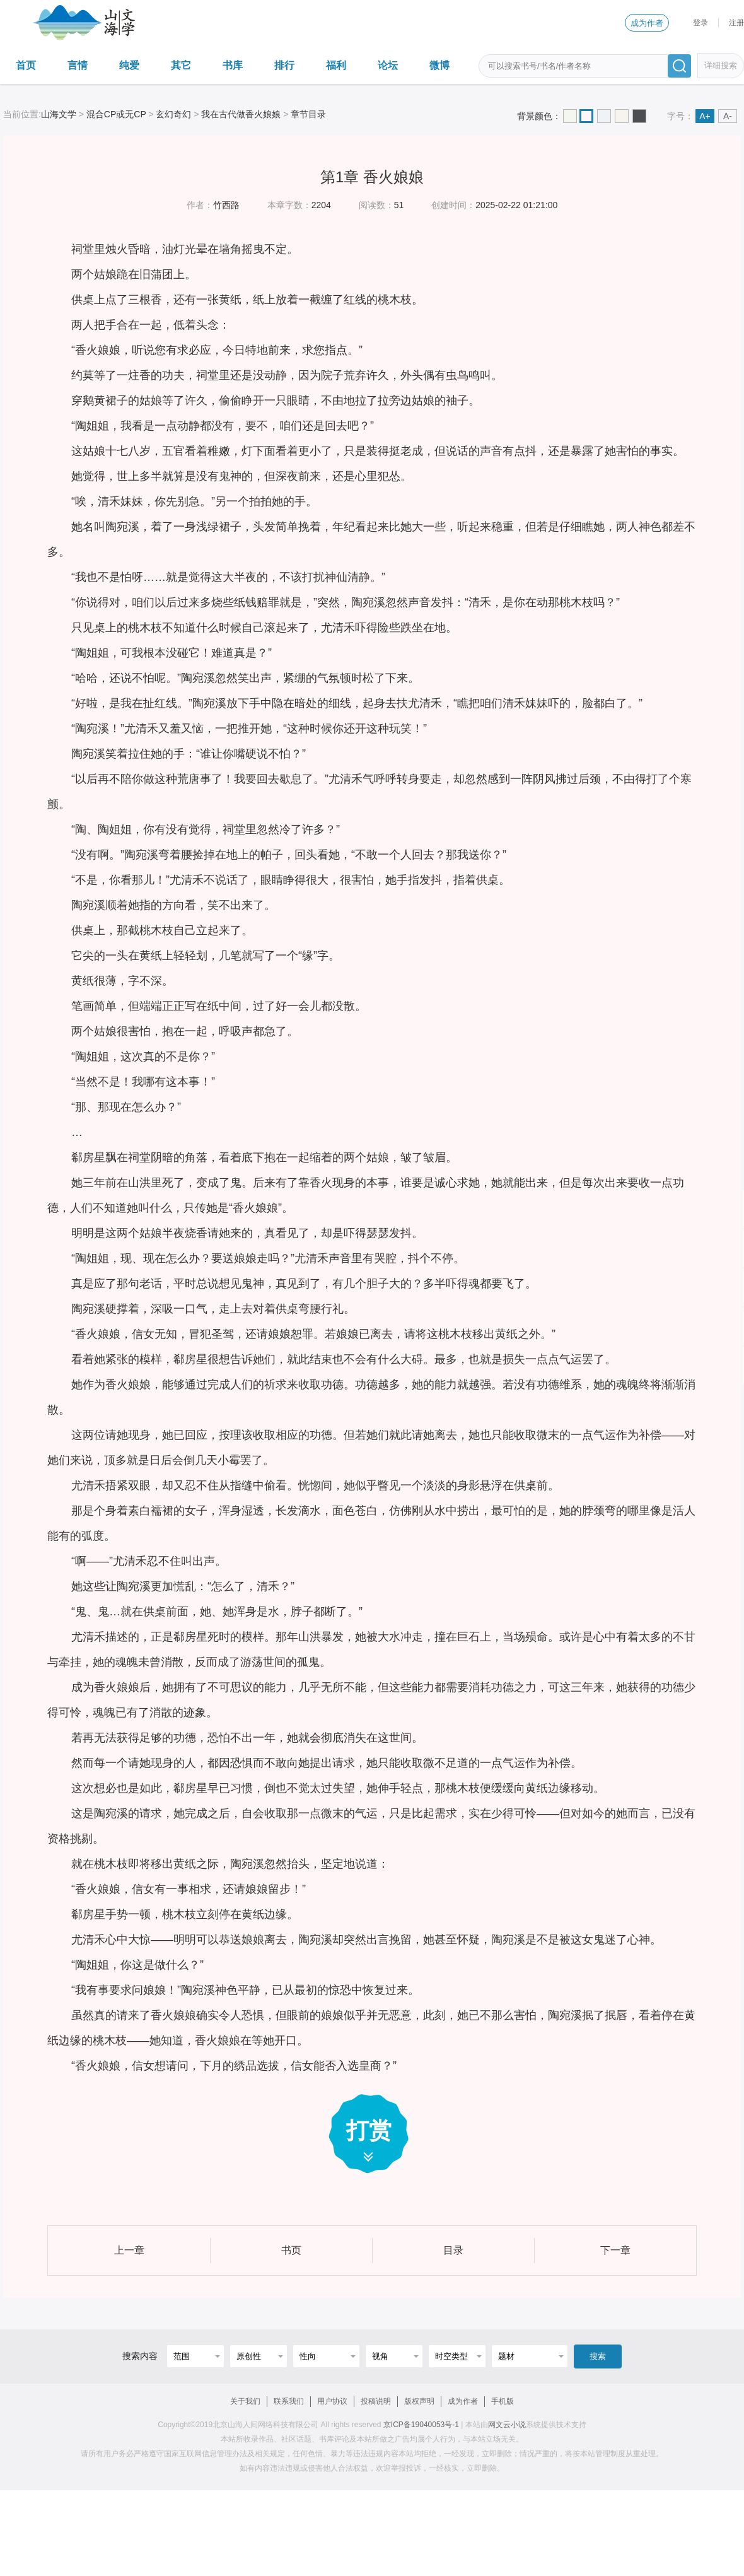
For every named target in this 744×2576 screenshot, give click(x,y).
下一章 (615, 2250)
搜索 (598, 2356)
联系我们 (289, 2401)
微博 (439, 65)
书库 (233, 65)
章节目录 (308, 114)
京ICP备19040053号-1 (421, 2424)
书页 (291, 2250)
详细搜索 (720, 65)
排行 (284, 65)
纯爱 (129, 65)
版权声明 (419, 2401)
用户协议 (332, 2401)
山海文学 (58, 114)
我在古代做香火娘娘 (241, 114)
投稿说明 (376, 2401)
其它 (181, 65)
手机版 (502, 2401)
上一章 (129, 2250)
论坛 (388, 65)
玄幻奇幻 (173, 114)
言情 (77, 65)
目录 (453, 2250)
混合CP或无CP (116, 114)
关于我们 (245, 2401)
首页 (26, 65)
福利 (336, 65)
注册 (736, 22)
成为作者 (647, 23)
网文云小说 (507, 2424)
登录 (700, 22)
